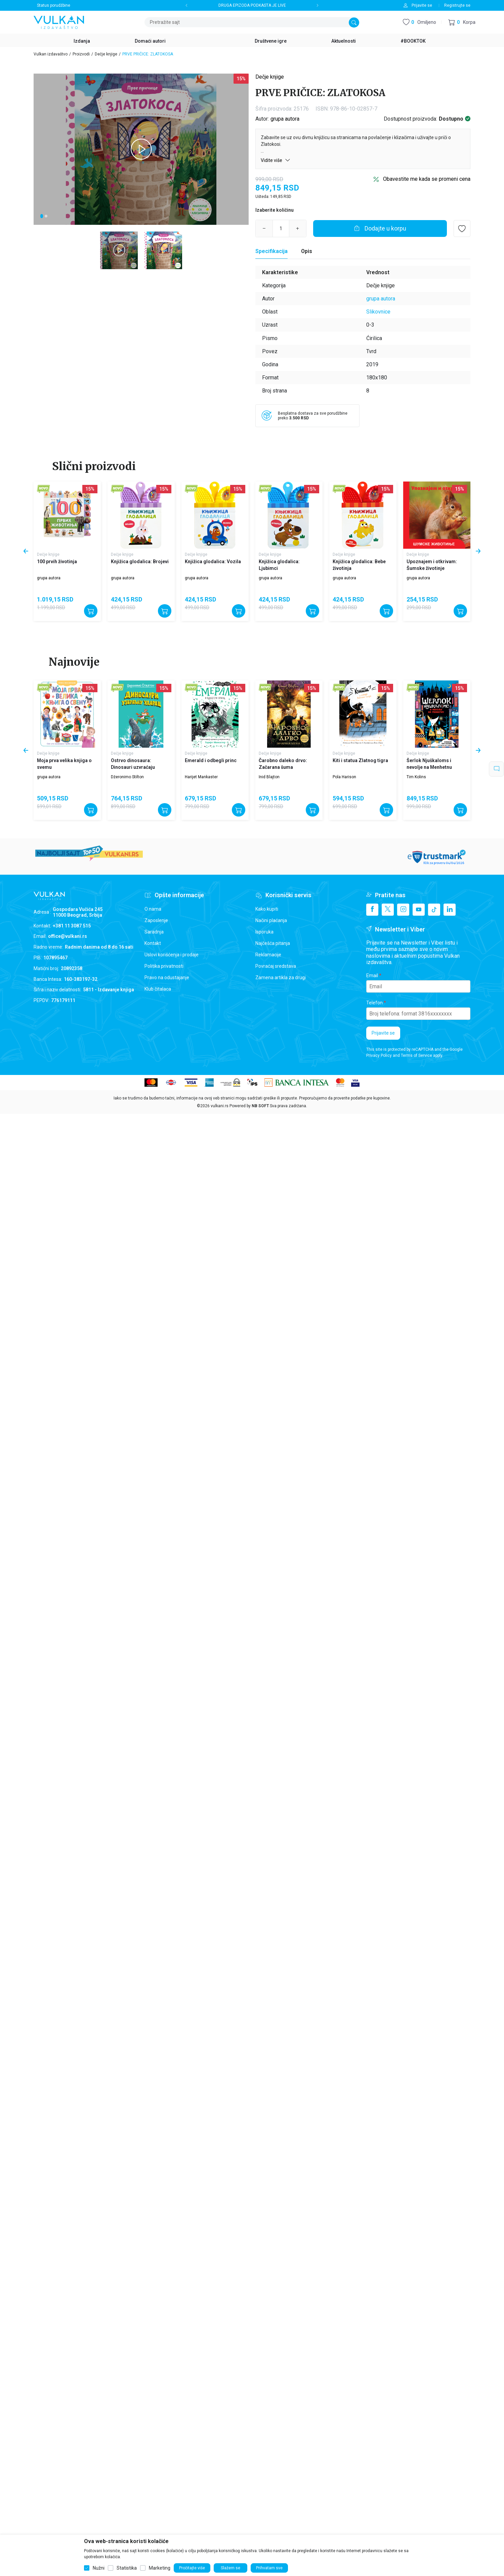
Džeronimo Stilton (127, 777)
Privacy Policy (379, 1055)
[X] (388, 910)
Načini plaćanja (271, 920)
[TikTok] (434, 910)
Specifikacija (271, 251)
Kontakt (152, 943)
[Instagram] (403, 910)
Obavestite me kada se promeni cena (426, 179)
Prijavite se (383, 1033)
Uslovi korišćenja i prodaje (171, 954)
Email (372, 975)
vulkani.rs (219, 1106)
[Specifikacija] (271, 251)
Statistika (127, 2568)
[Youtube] (419, 910)
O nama (152, 909)
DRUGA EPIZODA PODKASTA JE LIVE (252, 5)
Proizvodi (81, 54)
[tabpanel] (141, 149)
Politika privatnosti (163, 966)
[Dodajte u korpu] (380, 228)
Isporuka (264, 931)
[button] (461, 22)
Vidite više (275, 160)
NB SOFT (260, 1106)
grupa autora (284, 119)
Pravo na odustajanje (166, 977)
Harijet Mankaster (201, 777)
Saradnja (154, 931)
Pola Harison (344, 777)
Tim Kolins (416, 777)
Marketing (159, 2568)
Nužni (98, 2568)
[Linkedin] (450, 910)
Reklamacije (268, 954)
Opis (306, 251)
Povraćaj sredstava (275, 966)
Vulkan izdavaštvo (51, 54)
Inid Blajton (269, 777)
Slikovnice (378, 311)
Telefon (374, 1002)
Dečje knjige (106, 54)
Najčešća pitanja (272, 943)
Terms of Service (416, 1055)
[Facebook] (372, 910)
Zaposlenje (156, 920)
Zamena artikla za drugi (280, 977)
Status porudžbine (53, 5)
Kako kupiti (266, 909)
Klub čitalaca (157, 989)
